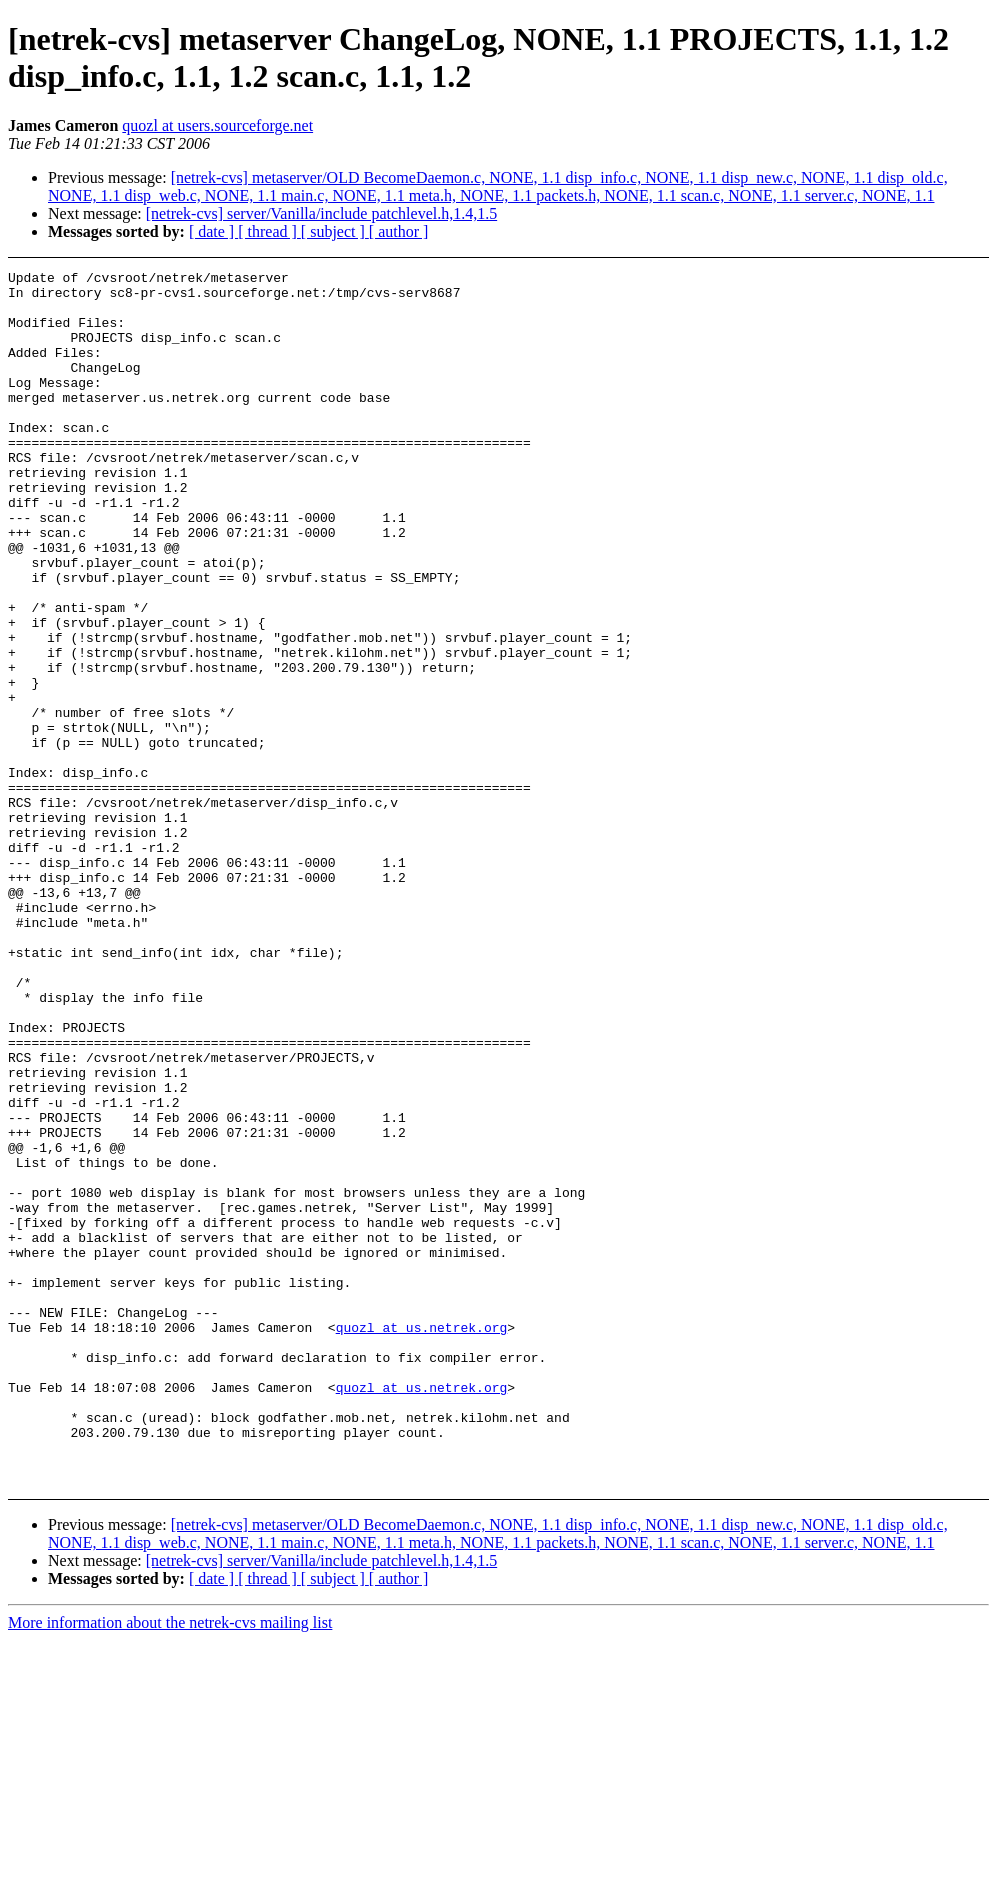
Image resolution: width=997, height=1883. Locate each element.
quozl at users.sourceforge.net (217, 125)
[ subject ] (335, 231)
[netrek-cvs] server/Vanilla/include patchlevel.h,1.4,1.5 (321, 213)
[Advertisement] (904, 320)
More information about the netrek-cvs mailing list (170, 1865)
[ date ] (213, 231)
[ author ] (399, 231)
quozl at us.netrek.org (422, 1540)
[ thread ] (269, 231)
